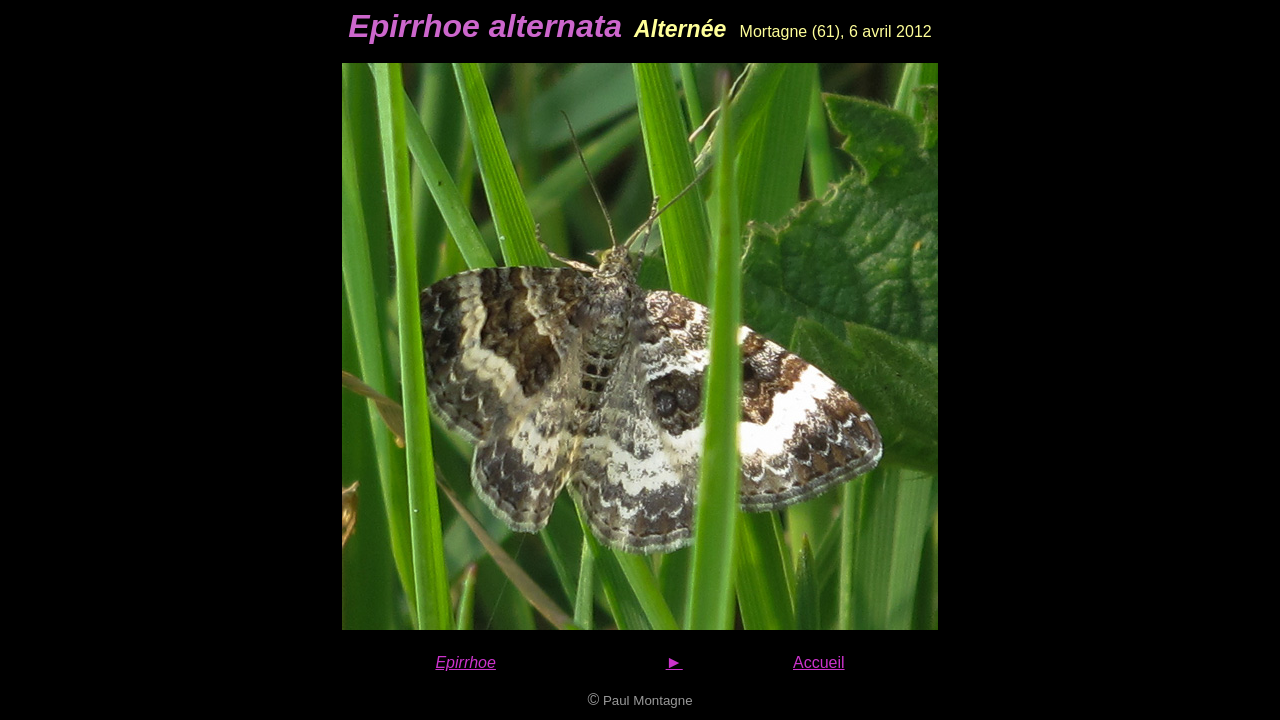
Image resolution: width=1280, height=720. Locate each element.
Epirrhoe (465, 662)
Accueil (819, 662)
